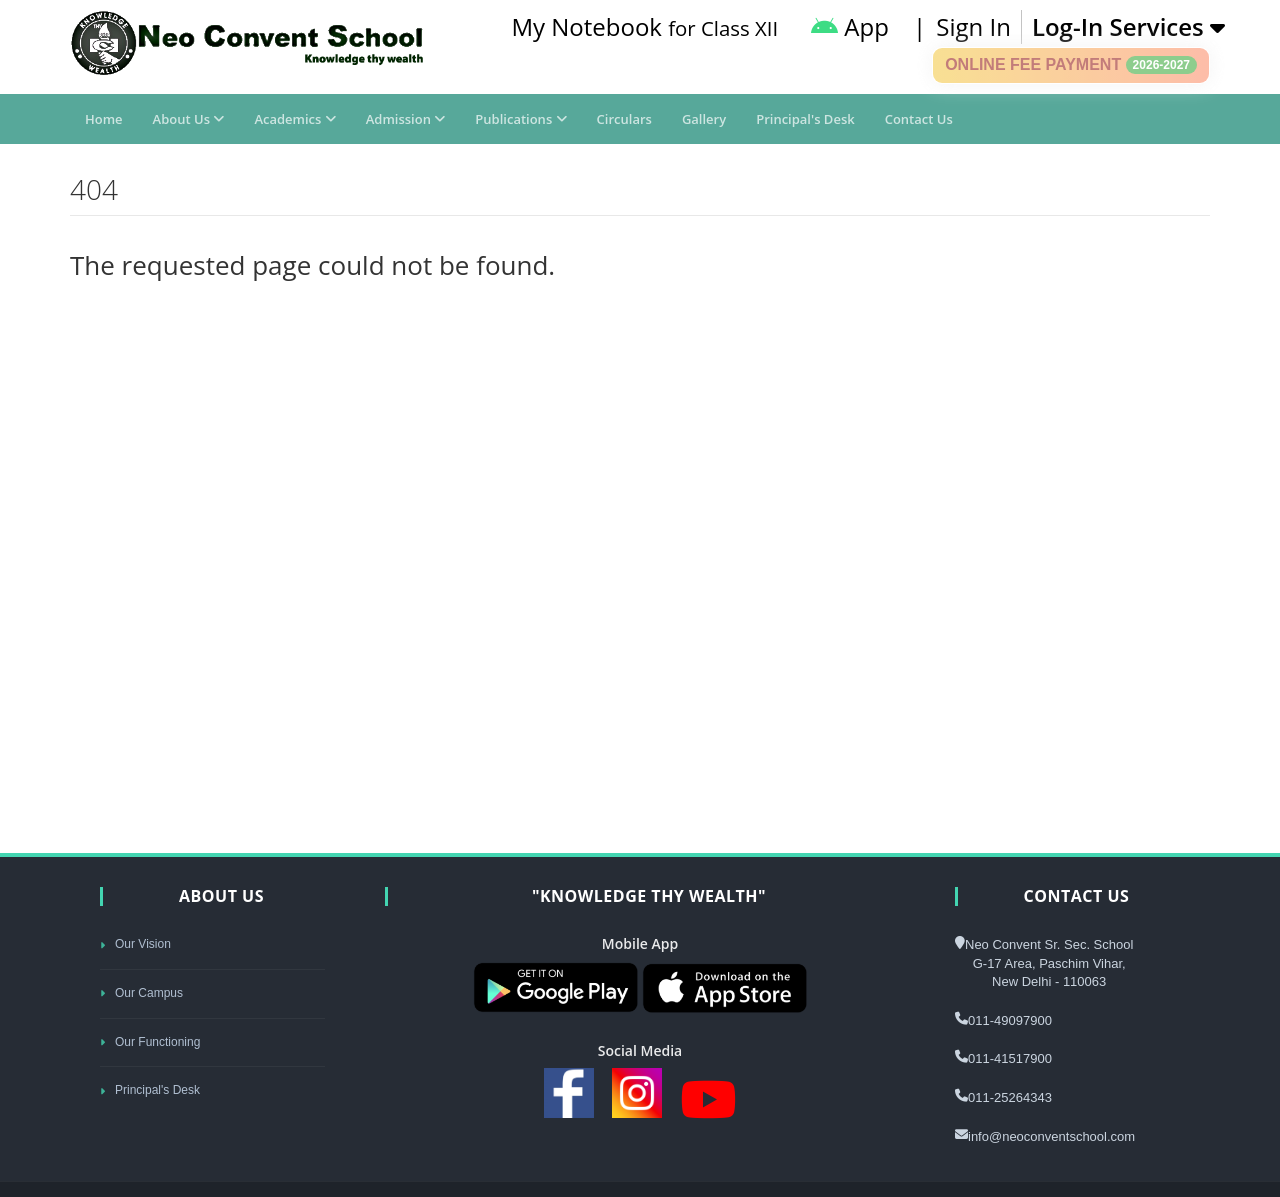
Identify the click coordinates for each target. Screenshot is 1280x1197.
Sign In (973, 26)
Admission (406, 119)
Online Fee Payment (1071, 65)
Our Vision (135, 944)
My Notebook (644, 26)
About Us (189, 119)
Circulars (624, 119)
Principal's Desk (805, 119)
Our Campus (141, 993)
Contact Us (919, 119)
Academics (294, 119)
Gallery (704, 119)
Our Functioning (150, 1042)
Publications (520, 119)
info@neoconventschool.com (1051, 1136)
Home (104, 119)
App (850, 26)
